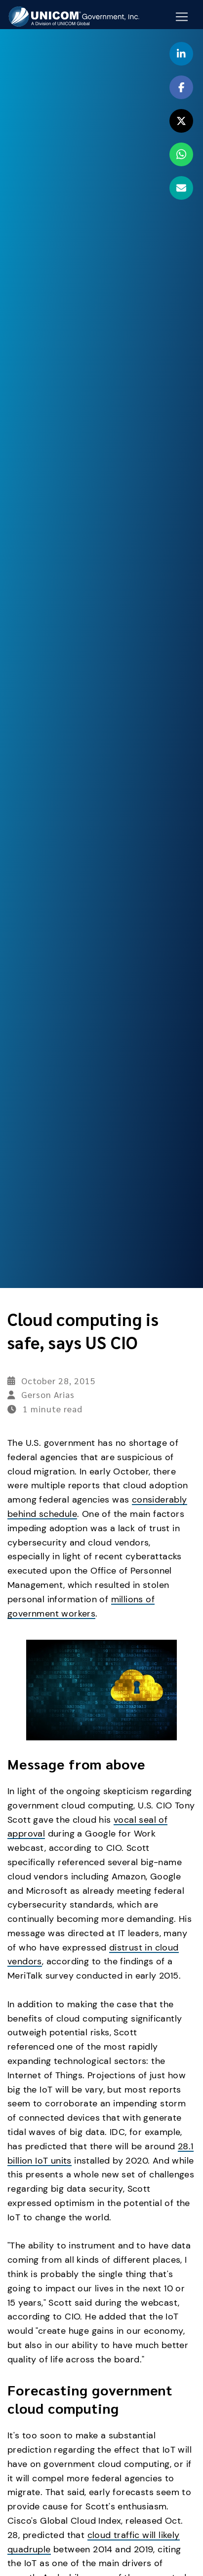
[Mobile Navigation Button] (181, 16)
